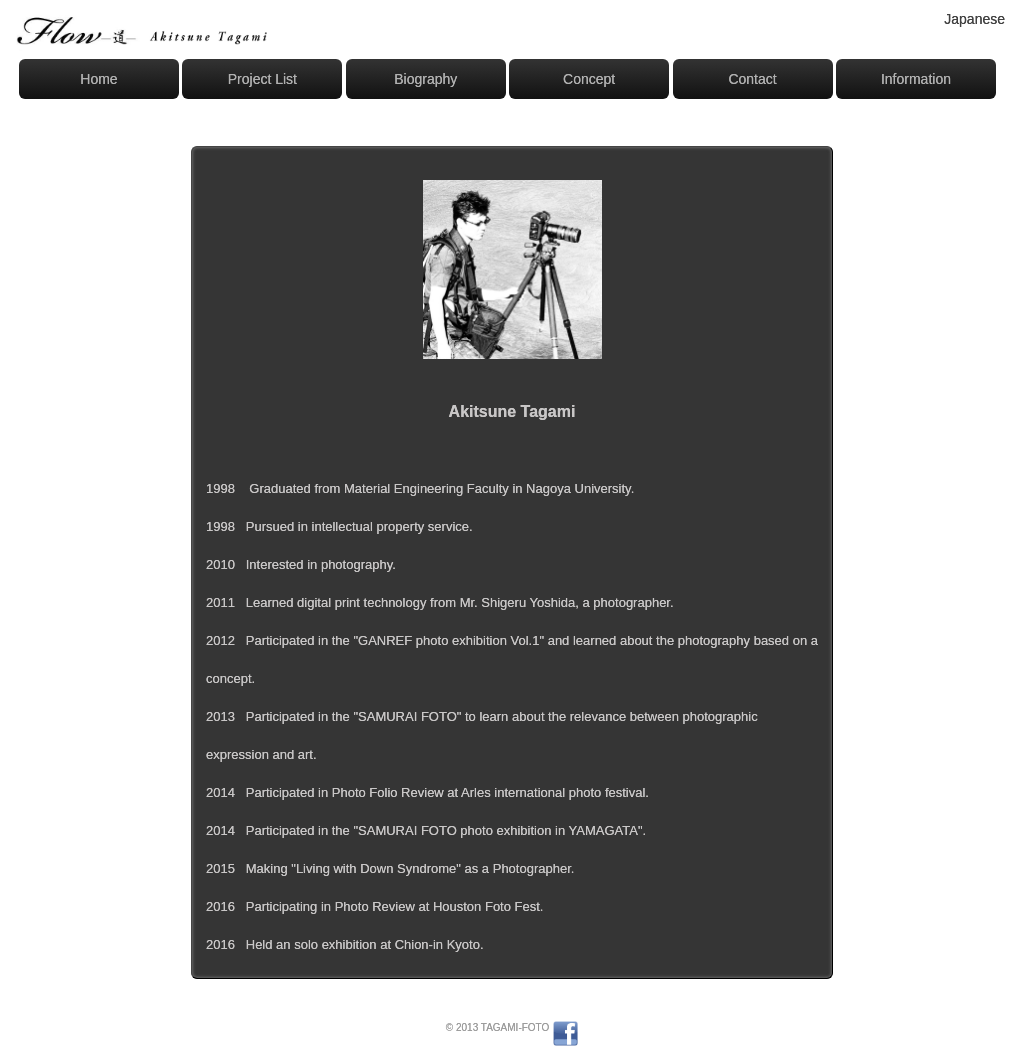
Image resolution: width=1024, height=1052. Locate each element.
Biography (425, 79)
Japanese (974, 19)
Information (916, 79)
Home (98, 79)
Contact (752, 79)
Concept (589, 79)
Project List (262, 79)
